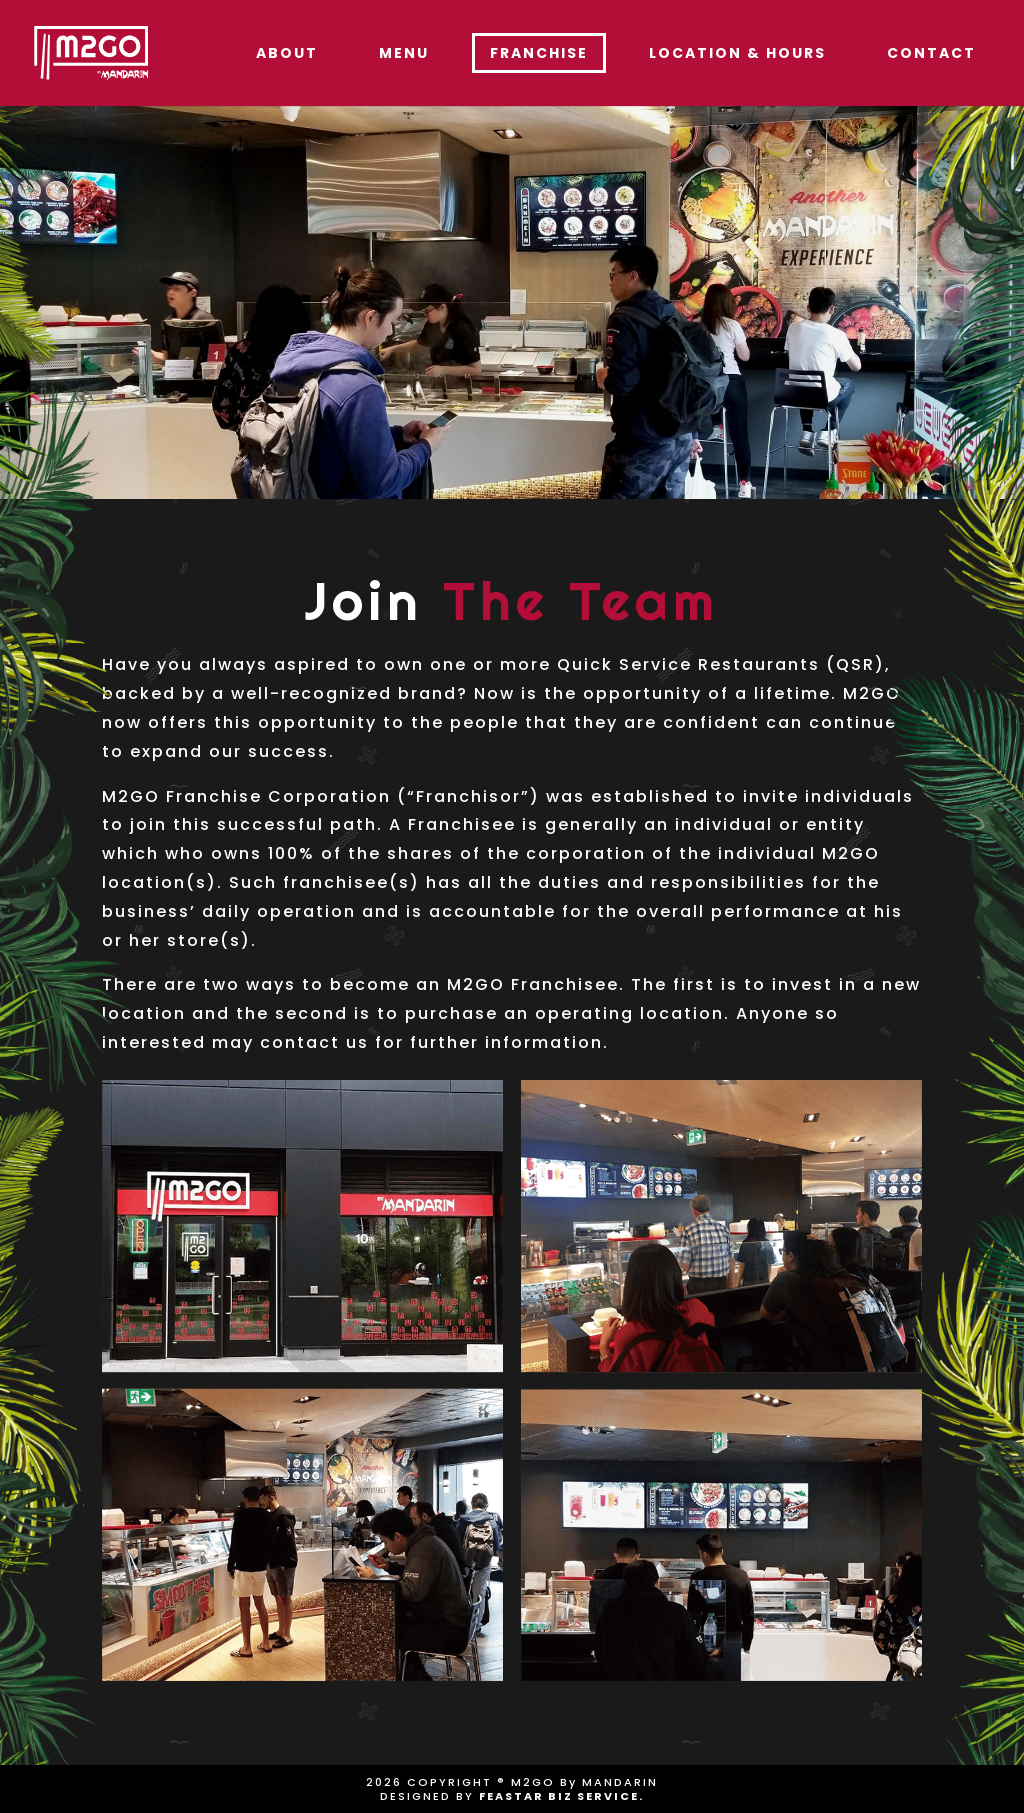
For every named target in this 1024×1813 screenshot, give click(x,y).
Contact (931, 53)
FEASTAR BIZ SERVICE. (561, 1796)
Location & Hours (737, 53)
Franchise (539, 53)
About (287, 53)
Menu (404, 53)
